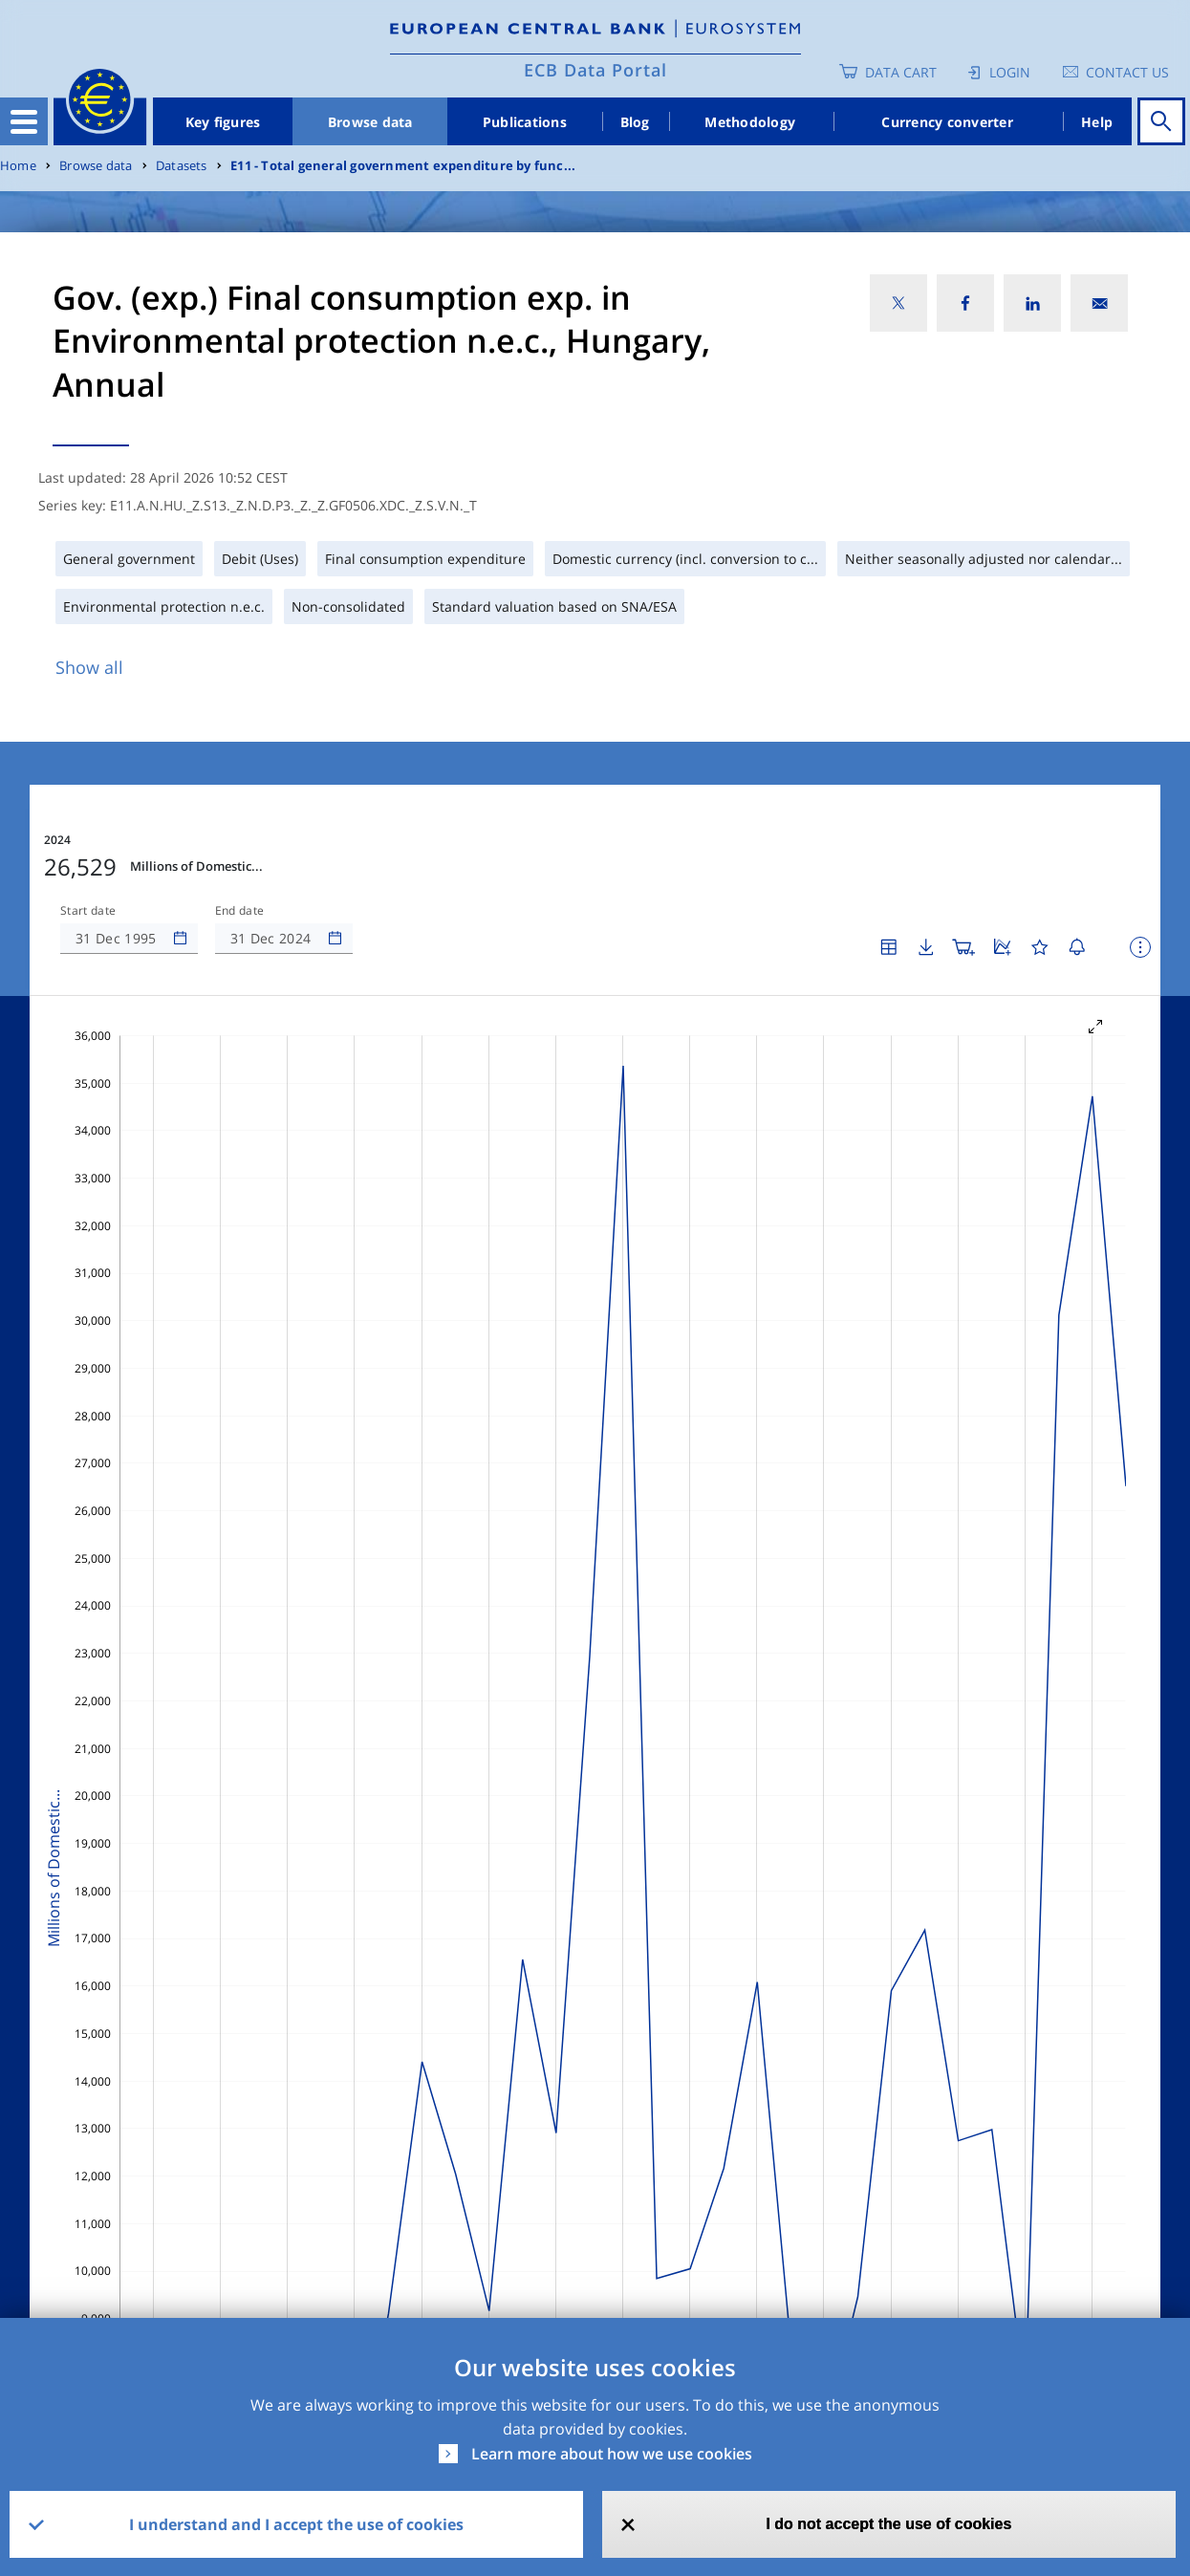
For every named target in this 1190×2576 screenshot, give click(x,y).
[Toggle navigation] (24, 121)
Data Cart (901, 72)
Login (1009, 72)
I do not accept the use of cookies (888, 2524)
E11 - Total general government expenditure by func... (402, 166)
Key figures (223, 122)
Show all (89, 667)
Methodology (749, 122)
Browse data (370, 122)
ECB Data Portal (595, 69)
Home (18, 166)
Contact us (1127, 72)
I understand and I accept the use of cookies (296, 2524)
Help (1097, 122)
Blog (635, 122)
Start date (88, 911)
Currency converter (947, 122)
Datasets (181, 166)
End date (240, 911)
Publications (525, 122)
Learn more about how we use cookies (611, 2453)
